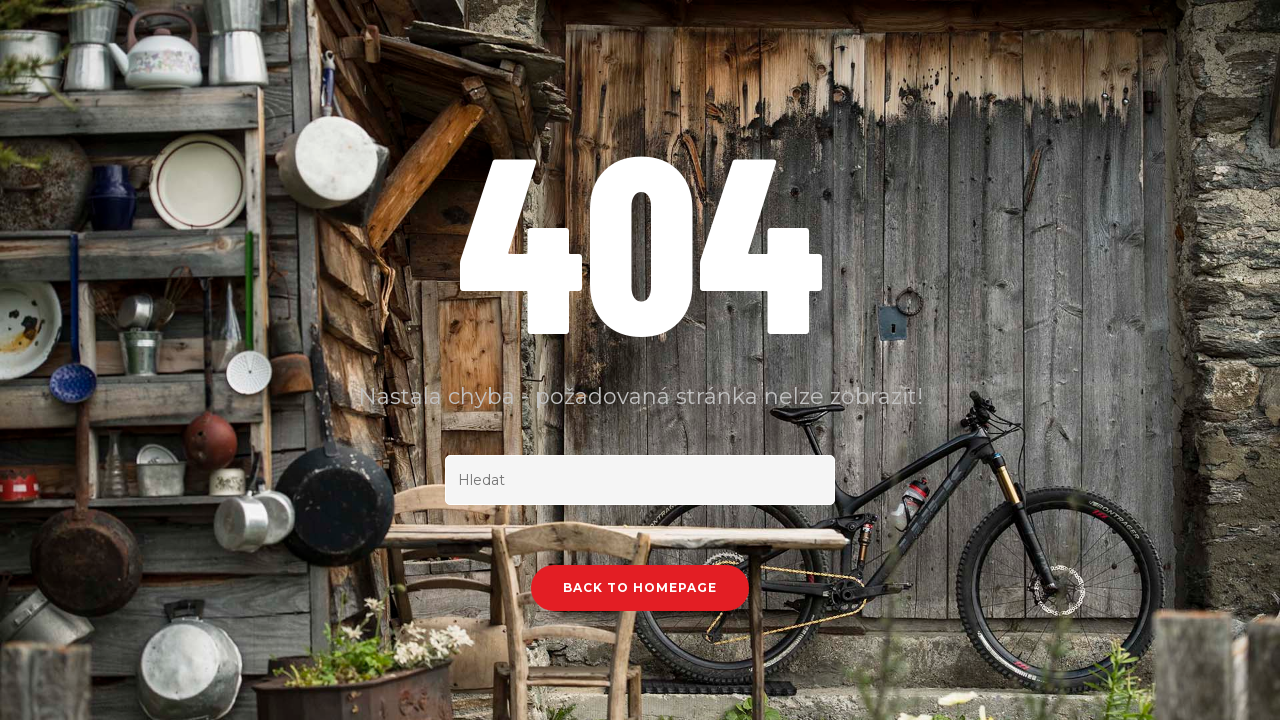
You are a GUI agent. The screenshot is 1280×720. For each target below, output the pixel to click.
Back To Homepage (640, 587)
